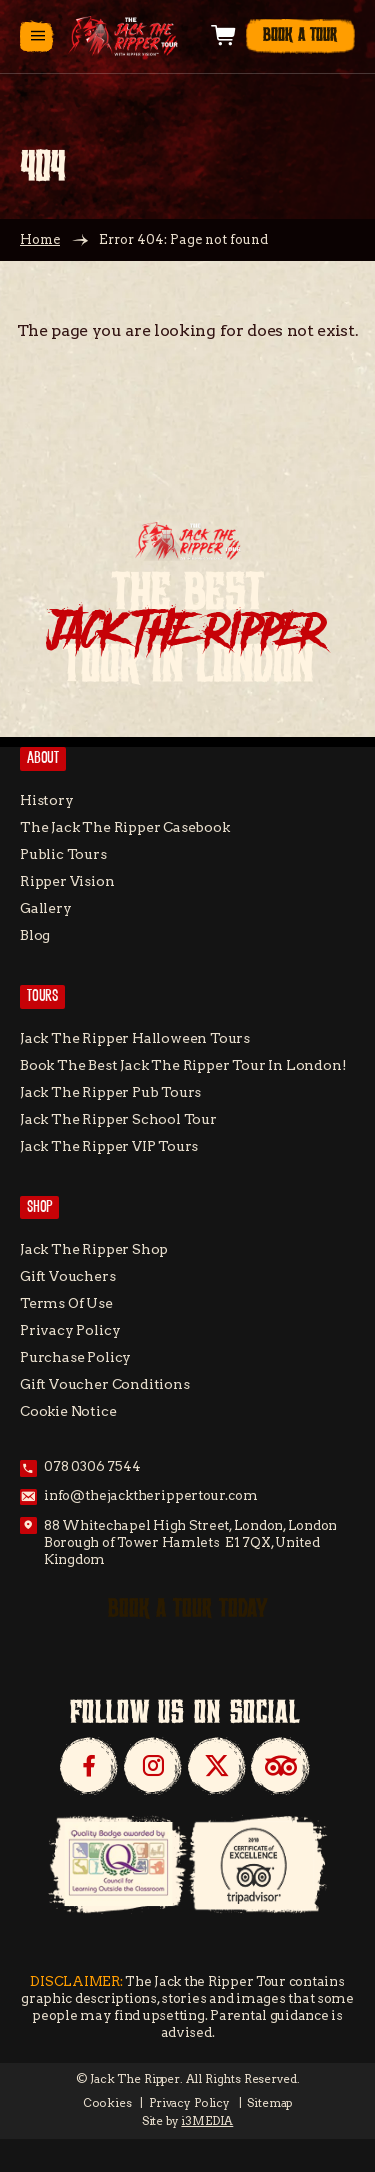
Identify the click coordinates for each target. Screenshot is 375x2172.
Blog (35, 935)
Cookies (107, 2103)
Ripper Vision (67, 881)
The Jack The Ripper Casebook (125, 827)
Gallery (46, 908)
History (47, 800)
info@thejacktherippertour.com (151, 1495)
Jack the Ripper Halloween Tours (135, 1038)
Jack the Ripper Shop (94, 1249)
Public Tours (63, 854)
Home (40, 239)
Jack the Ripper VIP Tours (109, 1146)
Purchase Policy (75, 1357)
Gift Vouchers (68, 1276)
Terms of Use (66, 1303)
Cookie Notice (68, 1411)
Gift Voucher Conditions (105, 1384)
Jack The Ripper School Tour (118, 1119)
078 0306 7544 (92, 1466)
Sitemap (269, 2103)
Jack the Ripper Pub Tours (110, 1092)
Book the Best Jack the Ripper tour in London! (183, 1065)
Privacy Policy (70, 1330)
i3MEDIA (207, 2121)
